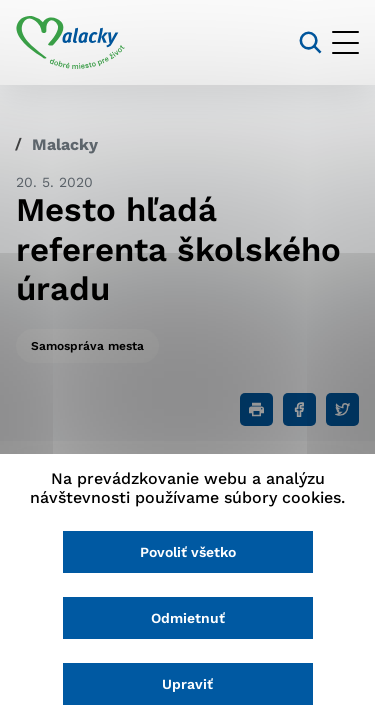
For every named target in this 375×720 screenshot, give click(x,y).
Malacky (65, 144)
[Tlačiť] (256, 409)
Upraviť (187, 684)
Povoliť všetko (188, 552)
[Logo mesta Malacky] (70, 43)
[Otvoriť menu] (345, 42)
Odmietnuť (188, 618)
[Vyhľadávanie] (310, 42)
